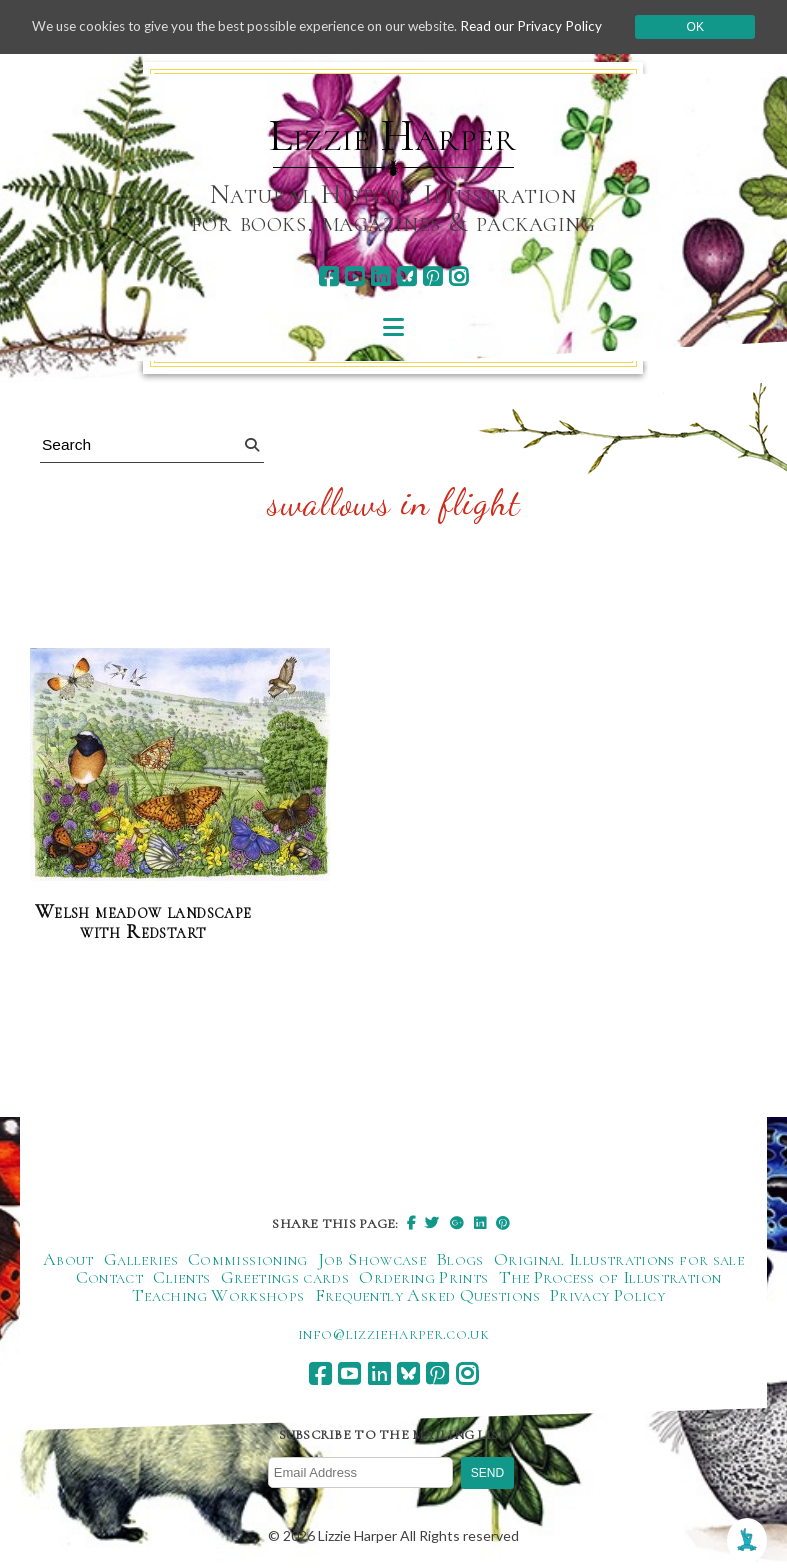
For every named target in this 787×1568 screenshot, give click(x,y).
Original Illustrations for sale (619, 1260)
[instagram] (458, 276)
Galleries (141, 1260)
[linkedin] (380, 276)
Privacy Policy (607, 1296)
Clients (182, 1278)
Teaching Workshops (218, 1296)
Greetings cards (285, 1278)
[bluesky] (406, 276)
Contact (110, 1278)
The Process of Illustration (610, 1278)
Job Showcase (372, 1260)
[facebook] (328, 276)
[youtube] (354, 276)
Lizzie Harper (392, 136)
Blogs (460, 1260)
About (68, 1260)
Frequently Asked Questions (427, 1296)
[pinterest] (432, 276)
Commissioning (248, 1260)
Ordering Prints (423, 1278)
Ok (706, 29)
